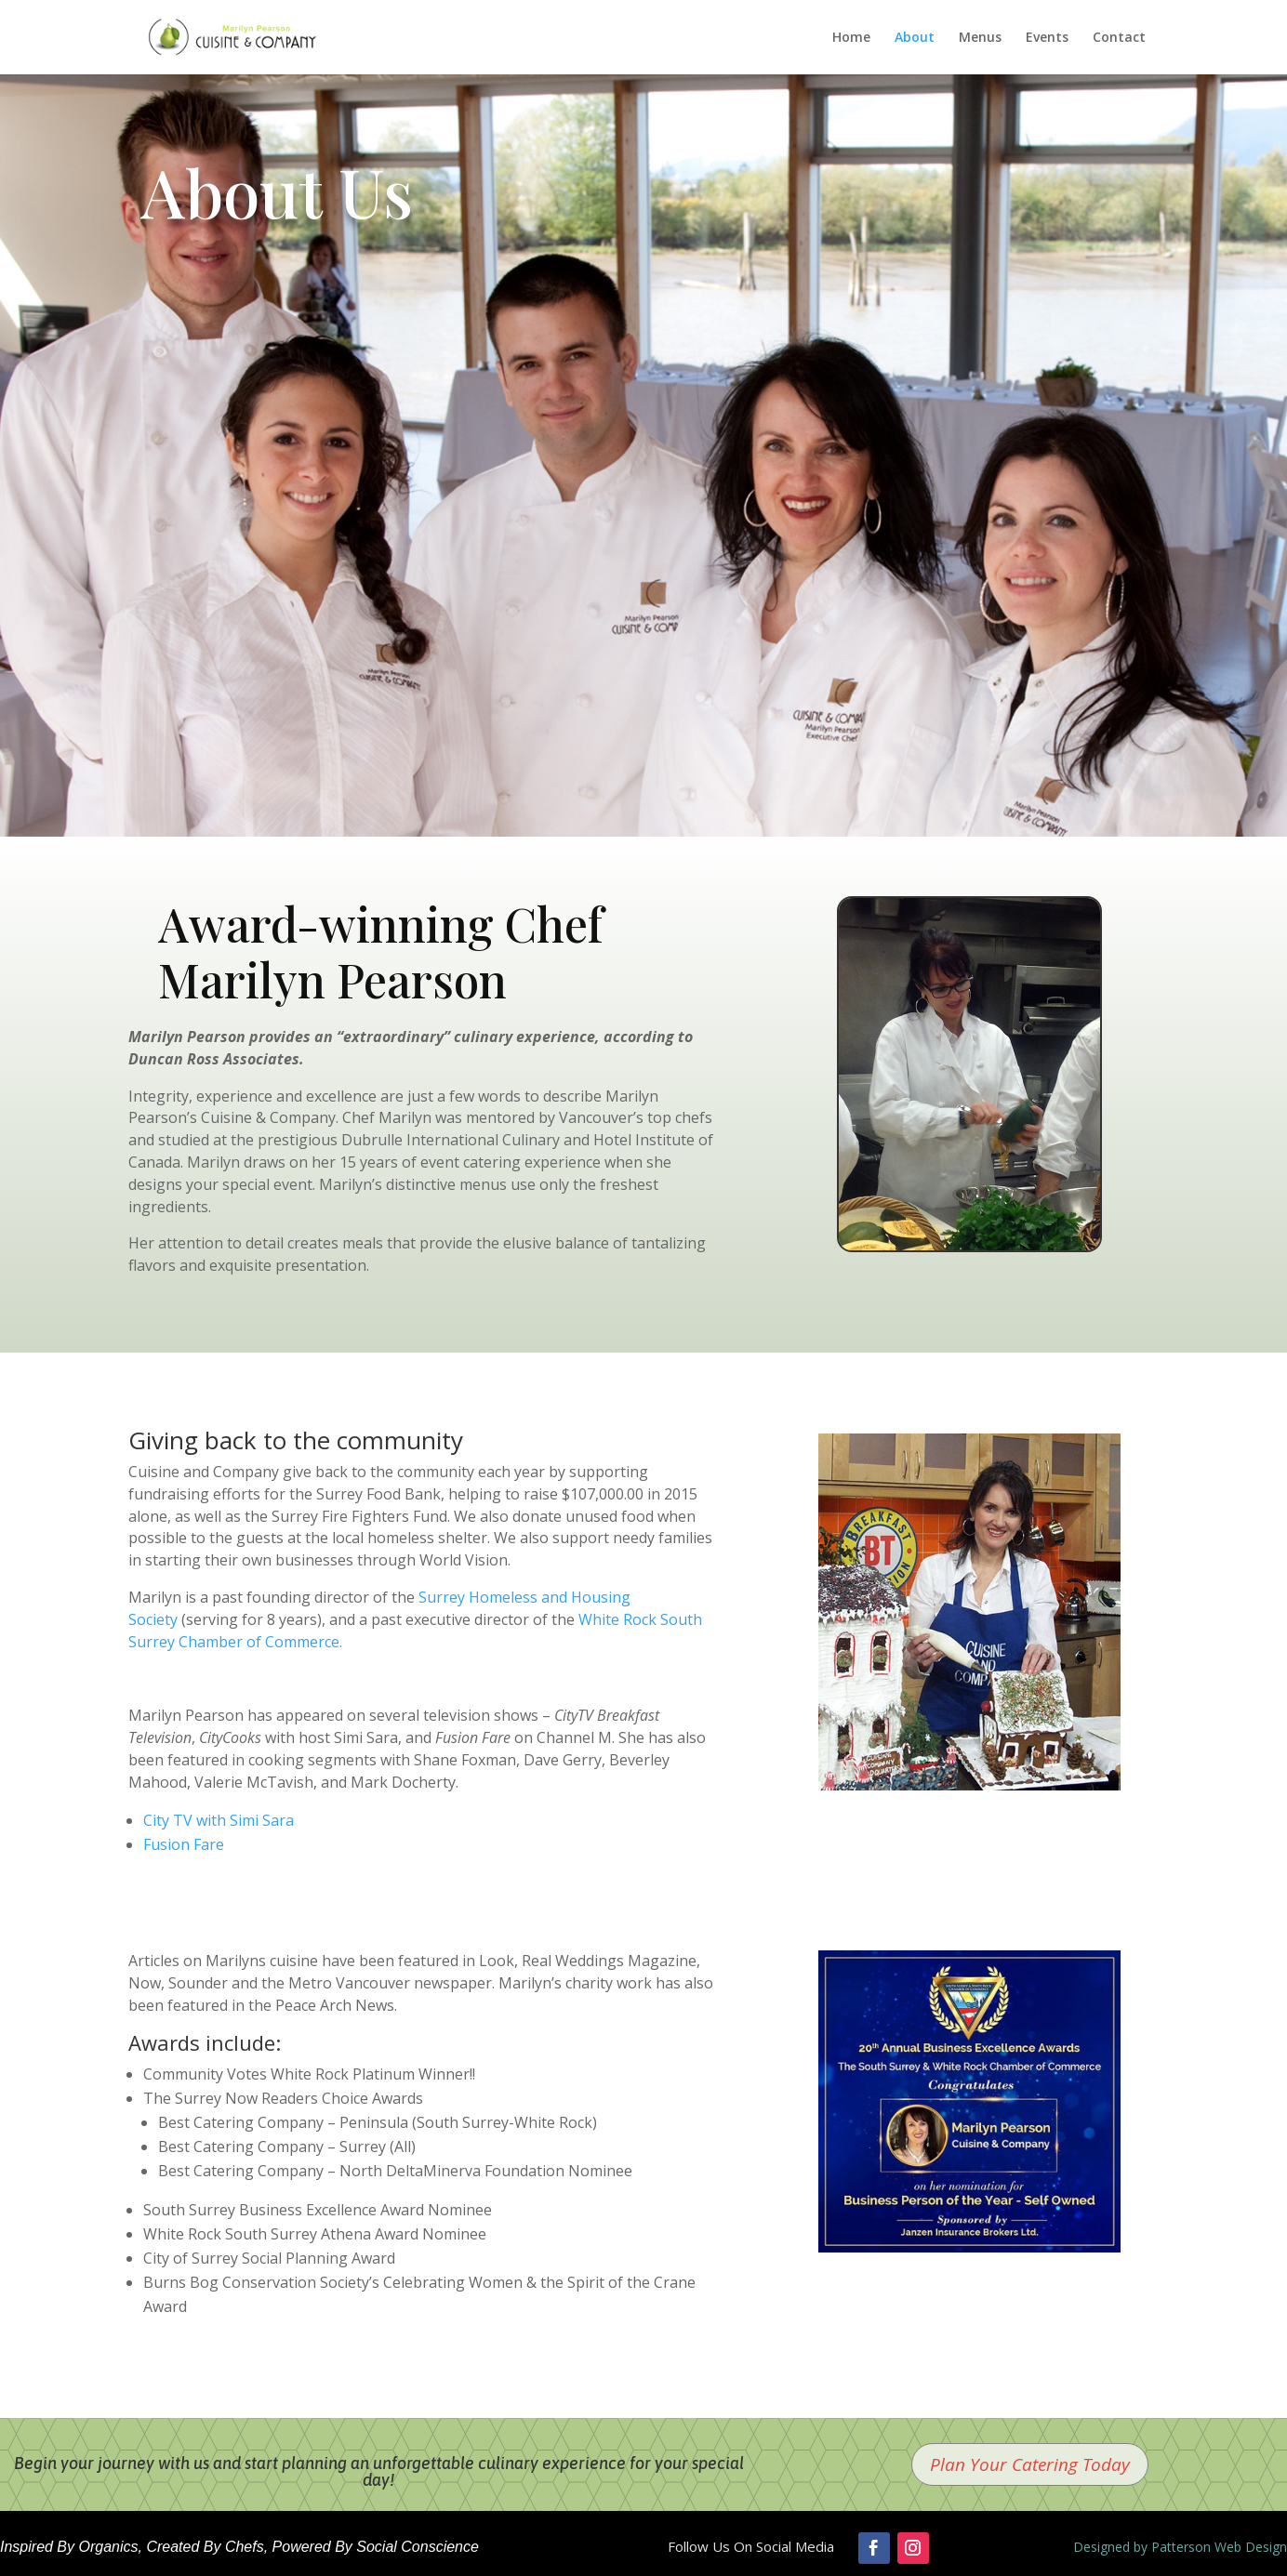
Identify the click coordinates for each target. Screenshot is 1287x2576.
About (915, 38)
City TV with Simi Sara (218, 1820)
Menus (980, 38)
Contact (1119, 38)
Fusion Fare (183, 1844)
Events (1047, 38)
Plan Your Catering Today (1030, 2464)
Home (851, 38)
